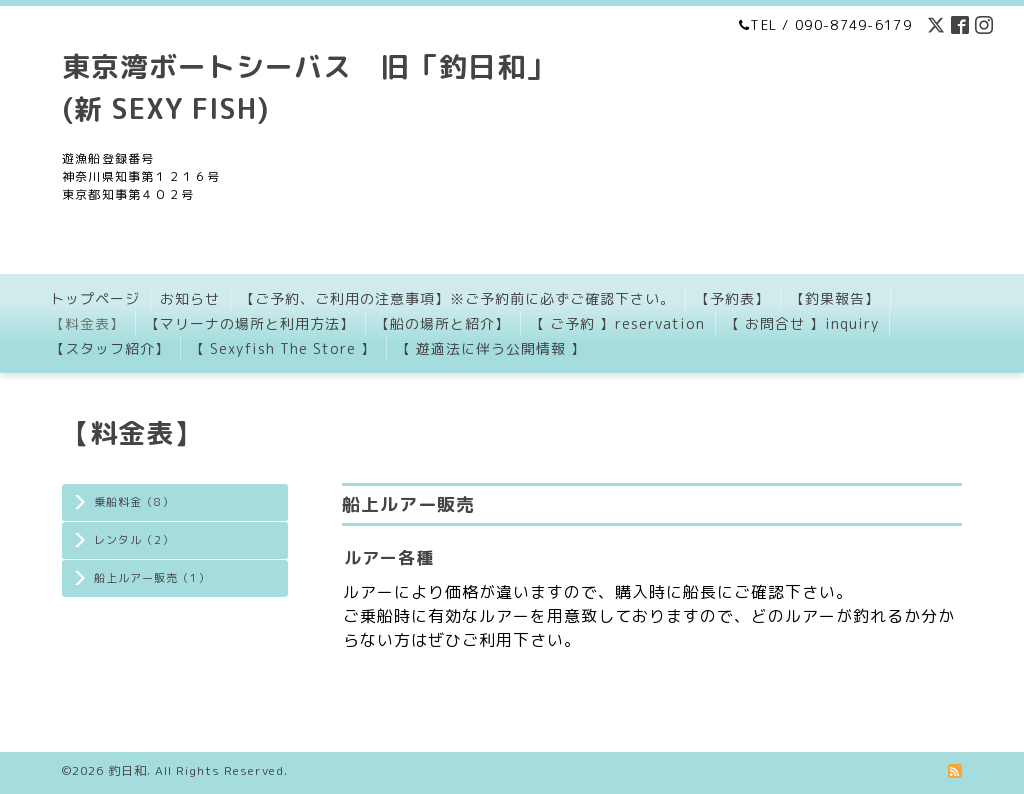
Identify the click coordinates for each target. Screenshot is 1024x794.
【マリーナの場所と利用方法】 (250, 323)
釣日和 (127, 770)
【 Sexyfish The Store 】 (283, 348)
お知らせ (190, 298)
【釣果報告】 (835, 298)
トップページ (95, 298)
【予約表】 (732, 298)
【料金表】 (87, 323)
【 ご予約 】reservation (617, 323)
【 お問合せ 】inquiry (802, 323)
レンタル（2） (134, 540)
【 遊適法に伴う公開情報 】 (491, 348)
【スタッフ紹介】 (110, 348)
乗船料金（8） (134, 502)
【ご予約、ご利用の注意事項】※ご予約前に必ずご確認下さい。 (457, 298)
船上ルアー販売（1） (152, 578)
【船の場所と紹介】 (442, 323)
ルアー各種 (389, 557)
